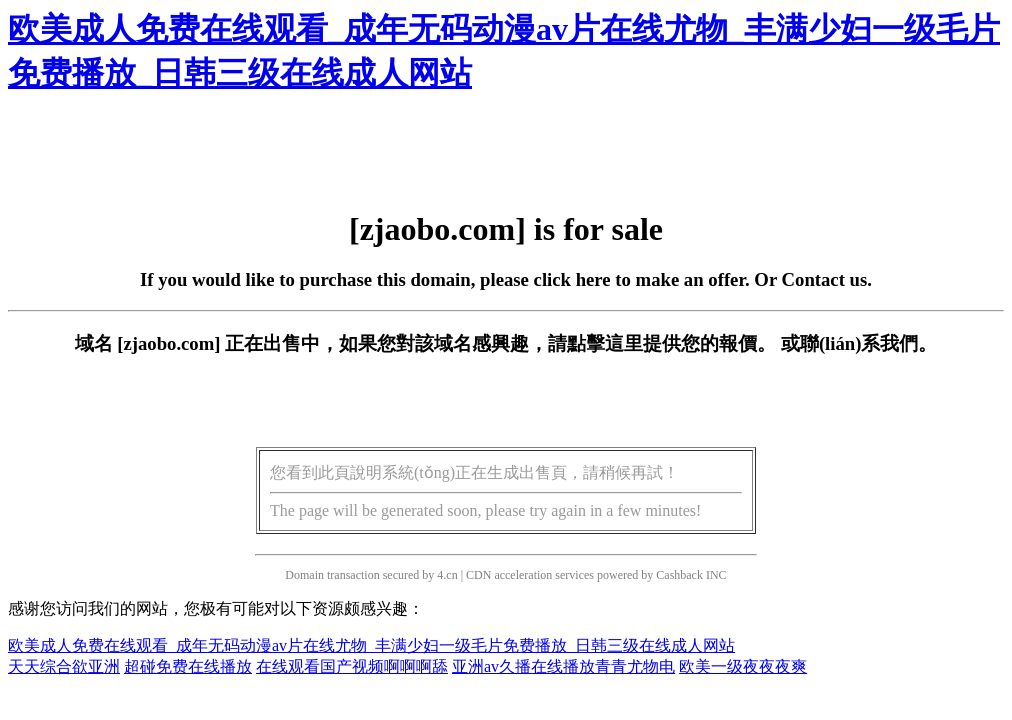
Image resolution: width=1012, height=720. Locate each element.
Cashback (679, 575)
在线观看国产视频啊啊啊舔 (352, 666)
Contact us (825, 279)
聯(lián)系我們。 (869, 343)
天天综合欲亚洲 (64, 666)
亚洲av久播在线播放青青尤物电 (563, 666)
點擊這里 (605, 343)
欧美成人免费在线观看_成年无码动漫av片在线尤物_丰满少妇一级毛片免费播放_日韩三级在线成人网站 (371, 645)
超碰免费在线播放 (188, 666)
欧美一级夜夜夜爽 (743, 666)
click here (572, 279)
